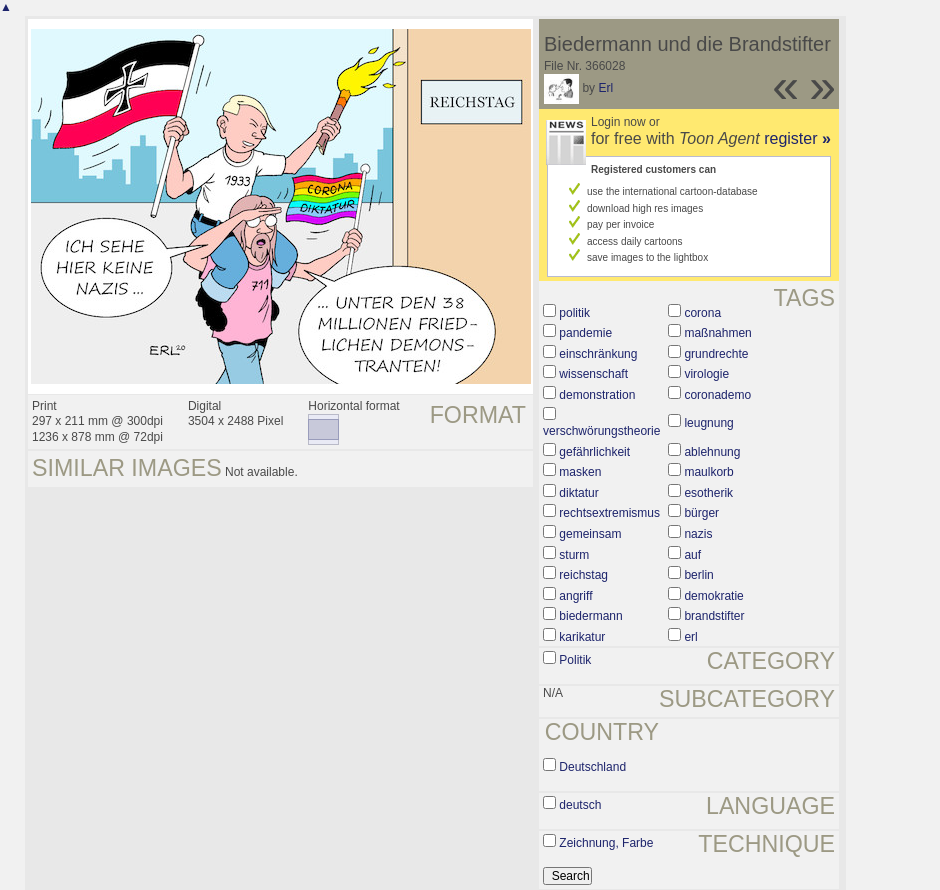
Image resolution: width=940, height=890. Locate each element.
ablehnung (712, 452)
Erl (605, 88)
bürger (701, 513)
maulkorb (708, 472)
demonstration (597, 395)
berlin (698, 575)
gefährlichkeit (594, 452)
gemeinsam (590, 534)
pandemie (585, 333)
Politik (575, 660)
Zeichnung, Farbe (606, 843)
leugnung (708, 423)
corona (702, 313)
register (797, 138)
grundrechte (716, 354)
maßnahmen (717, 333)
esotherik (708, 493)
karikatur (582, 637)
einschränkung (598, 354)
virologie (706, 374)
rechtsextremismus (609, 513)
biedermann (590, 616)
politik (574, 313)
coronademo (717, 395)
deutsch (580, 805)
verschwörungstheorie (601, 431)
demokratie (713, 596)
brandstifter (714, 616)
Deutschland (592, 767)
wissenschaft (593, 374)
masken (580, 472)
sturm (574, 555)
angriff (575, 596)
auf (692, 555)
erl (690, 637)
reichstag (583, 575)
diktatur (578, 493)
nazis (698, 534)
